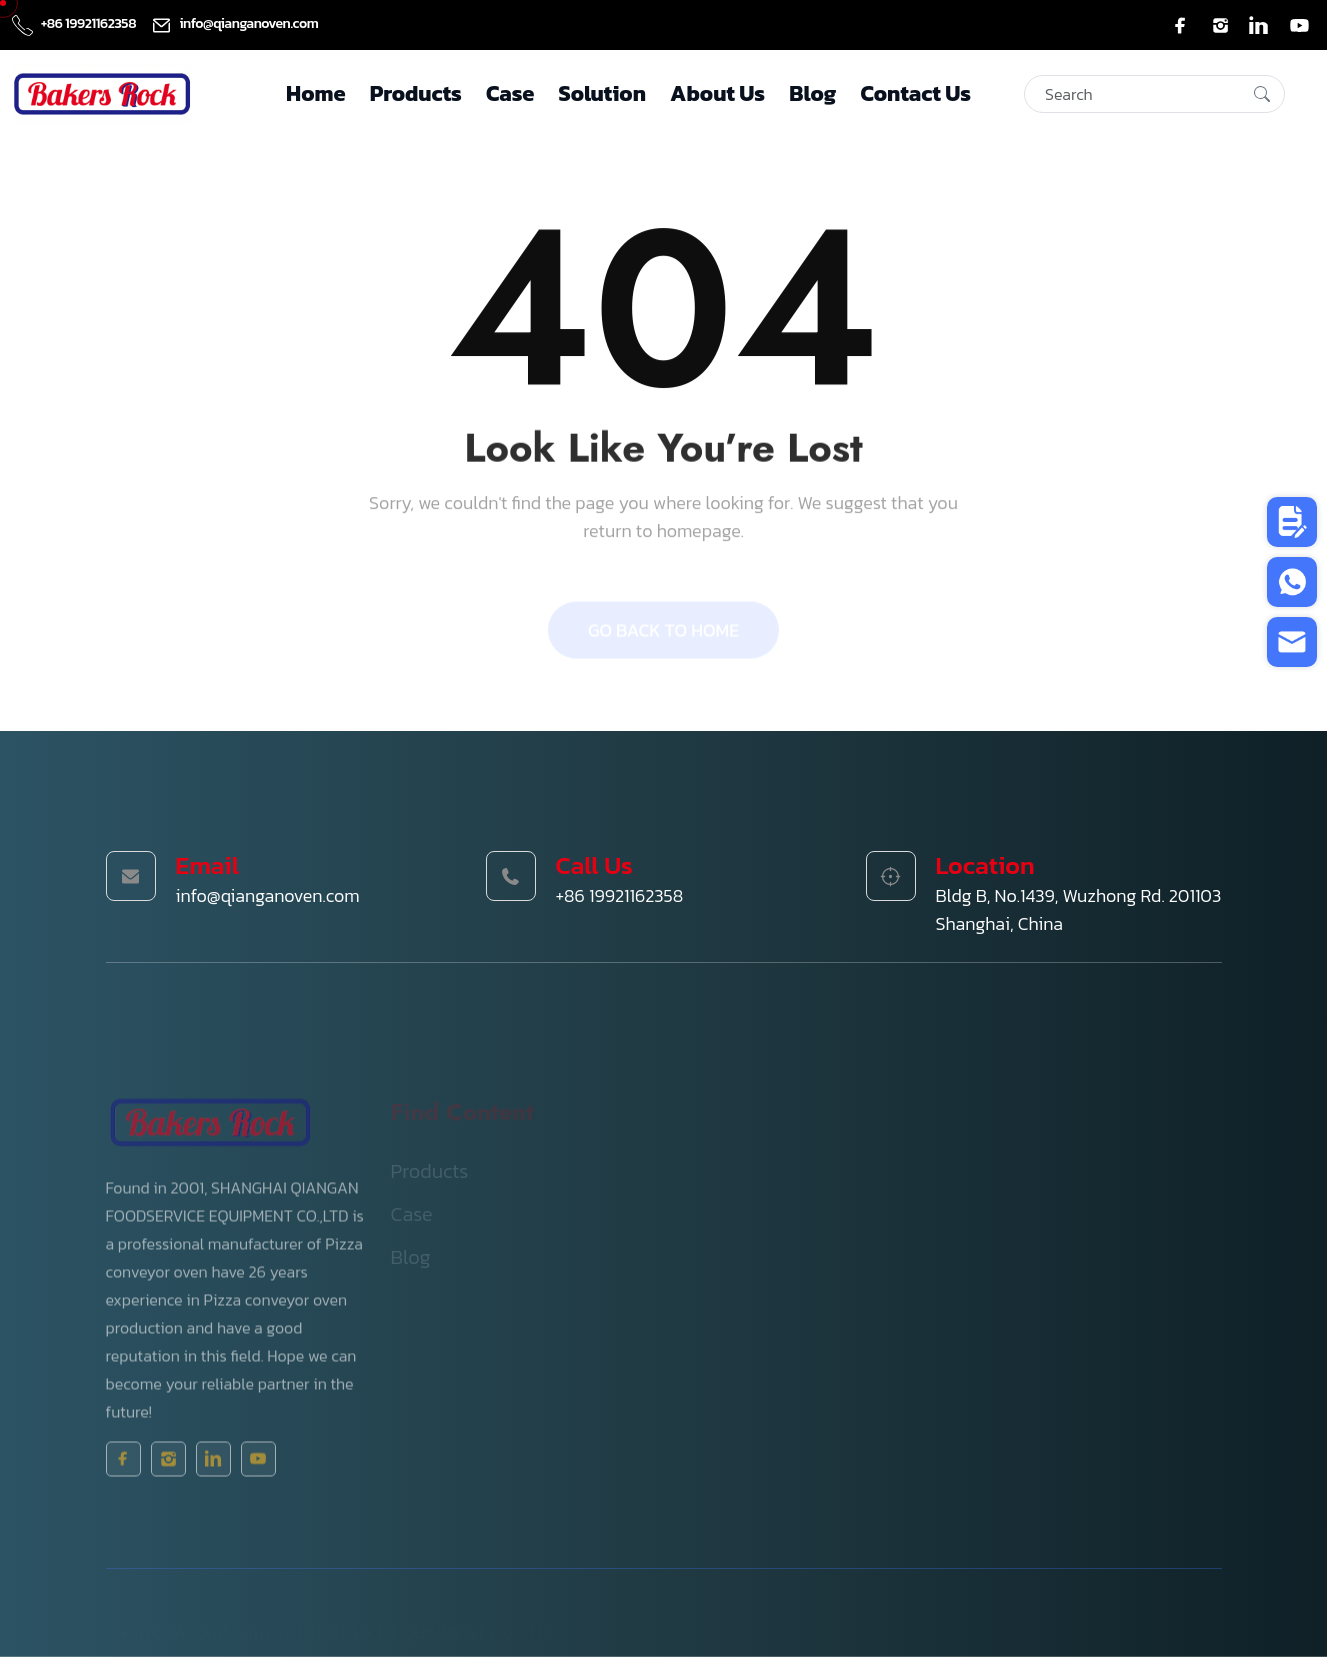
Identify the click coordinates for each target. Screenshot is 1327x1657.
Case (510, 93)
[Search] (1154, 94)
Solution (602, 93)
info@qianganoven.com (235, 23)
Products (416, 93)
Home (315, 93)
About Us (717, 93)
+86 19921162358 (75, 23)
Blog (812, 93)
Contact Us (915, 93)
